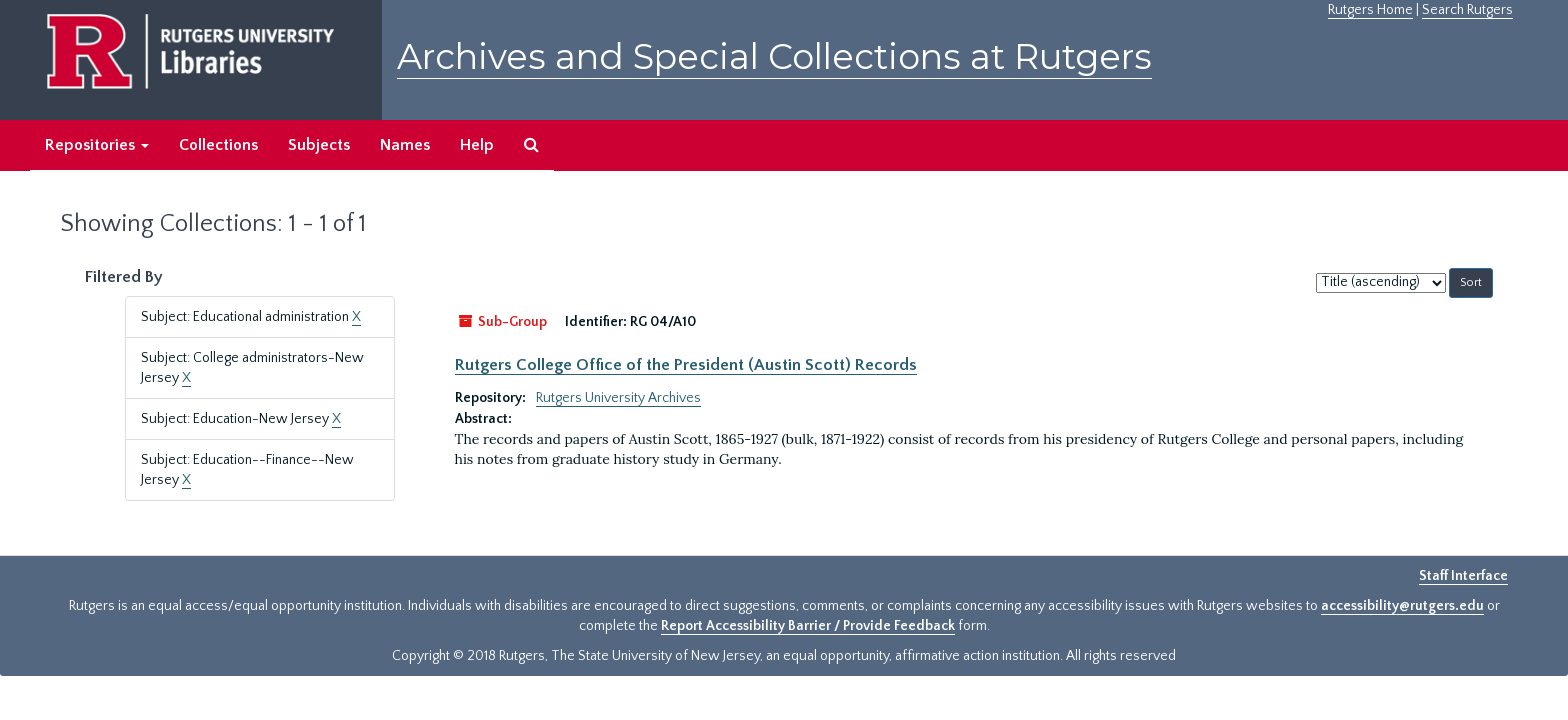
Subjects (319, 145)
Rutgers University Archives (618, 398)
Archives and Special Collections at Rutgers (774, 56)
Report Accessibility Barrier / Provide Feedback (808, 626)
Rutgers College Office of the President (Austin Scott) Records (686, 365)
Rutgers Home (1370, 10)
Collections (218, 145)
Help (477, 145)
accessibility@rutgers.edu (1402, 606)
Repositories (97, 145)
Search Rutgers (1467, 10)
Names (405, 145)
